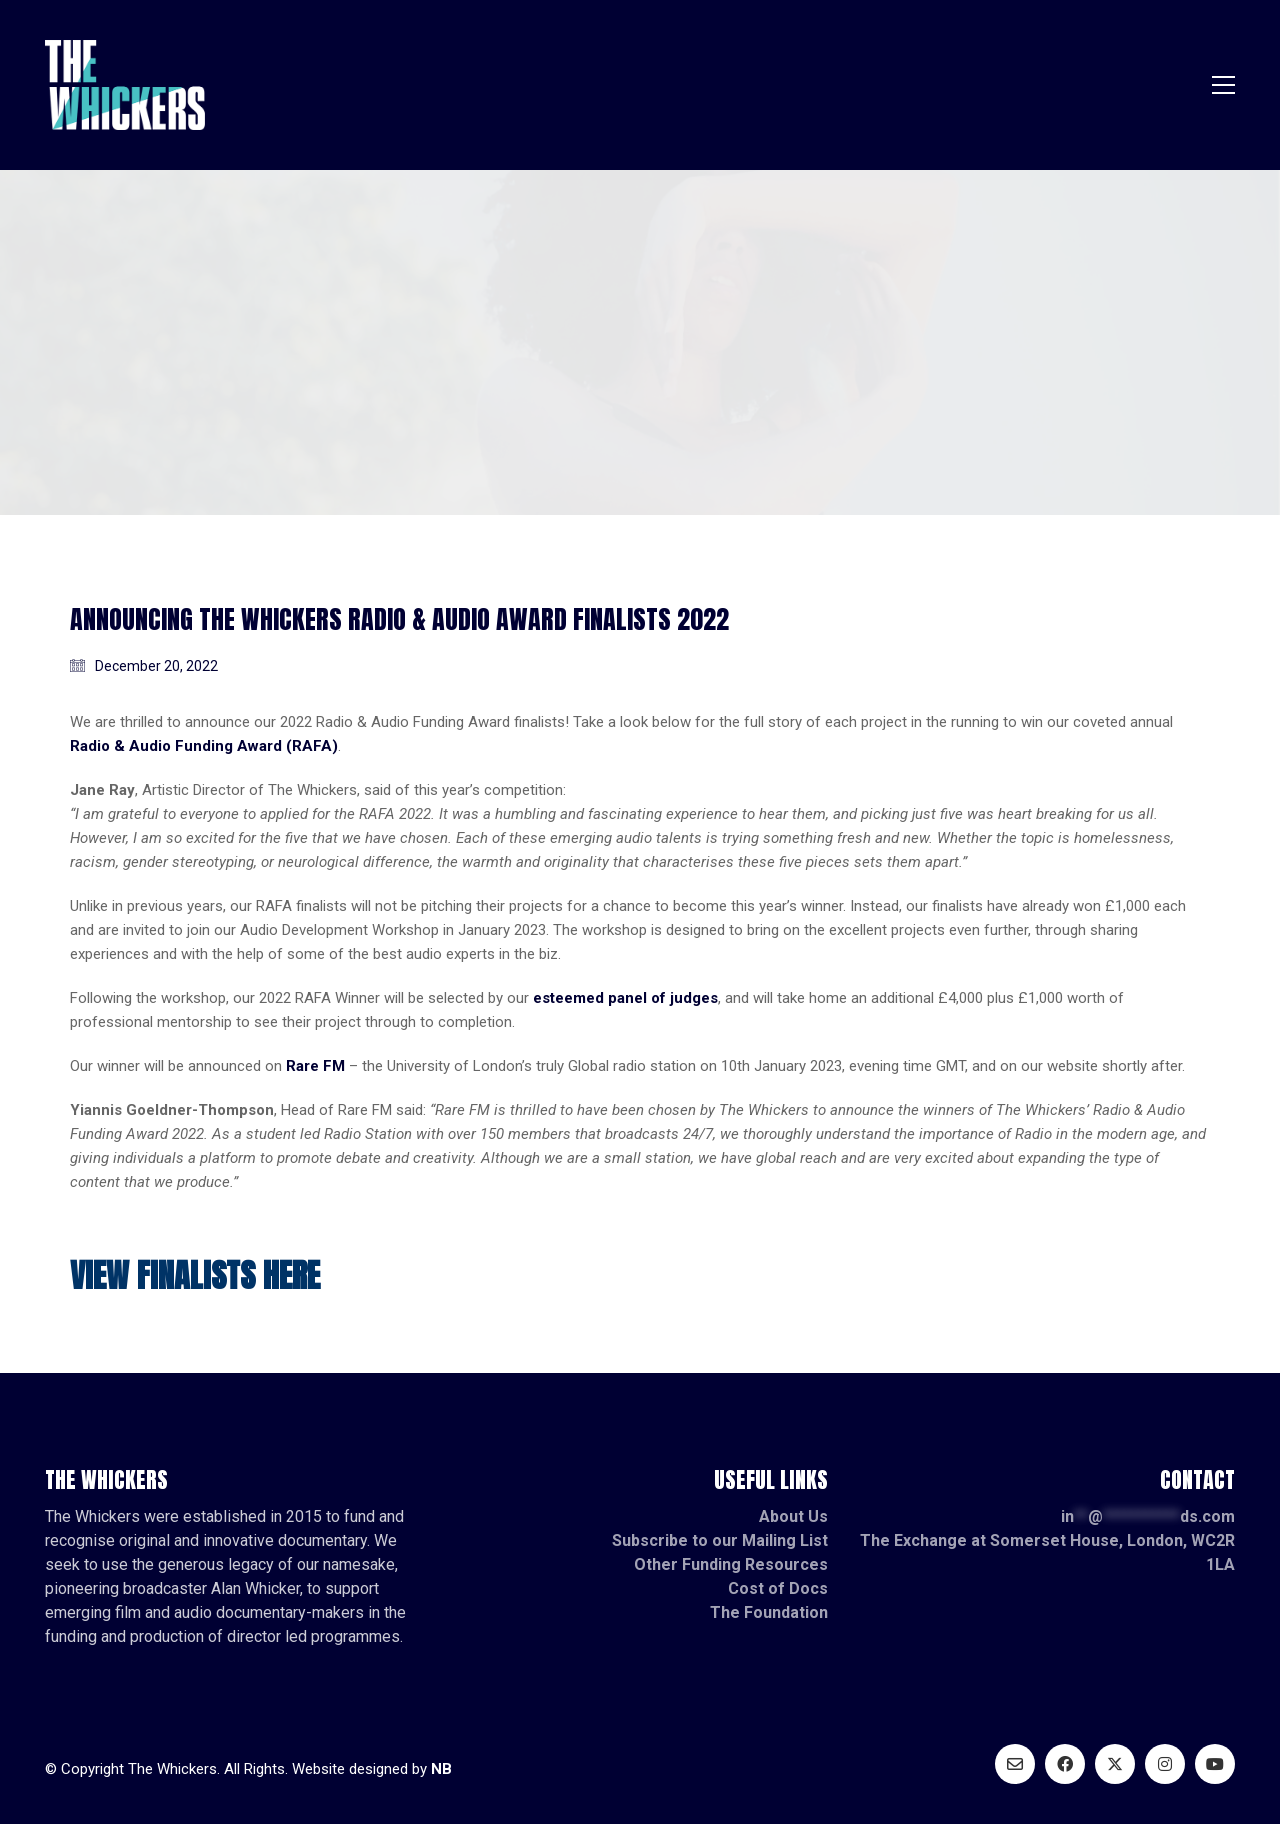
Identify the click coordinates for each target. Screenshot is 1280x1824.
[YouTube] (1215, 1764)
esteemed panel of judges (625, 998)
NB (441, 1769)
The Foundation (769, 1612)
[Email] (1015, 1764)
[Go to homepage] (125, 85)
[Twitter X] (1115, 1764)
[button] (1223, 85)
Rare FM (315, 1066)
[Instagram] (1165, 1764)
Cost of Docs (778, 1588)
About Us (793, 1516)
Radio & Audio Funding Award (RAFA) (204, 746)
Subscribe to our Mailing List (720, 1540)
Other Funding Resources (731, 1564)
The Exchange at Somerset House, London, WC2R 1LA (1047, 1552)
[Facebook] (1065, 1764)
